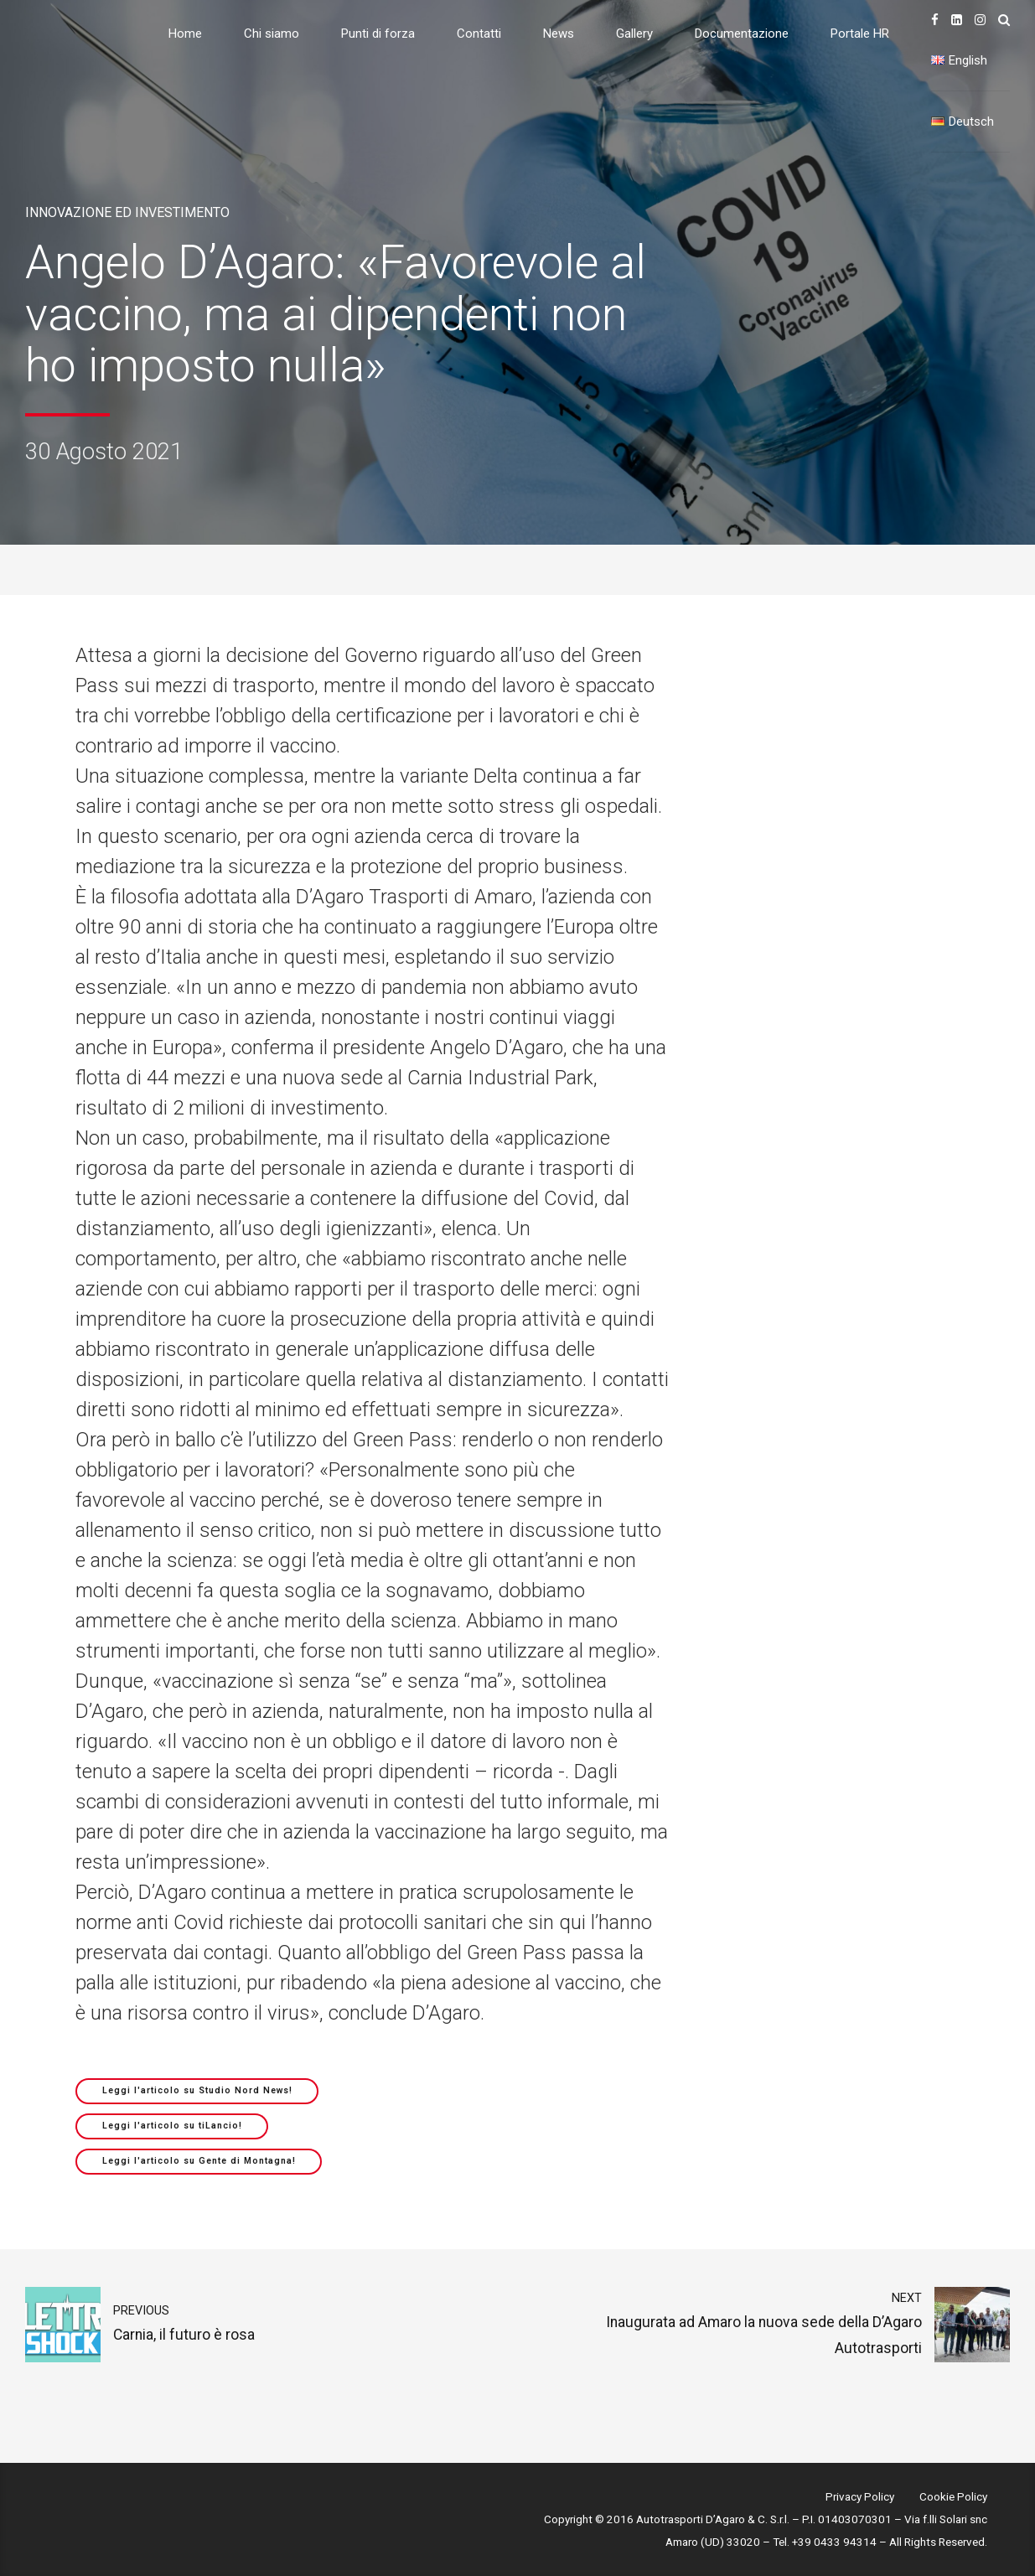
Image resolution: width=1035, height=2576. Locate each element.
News (558, 33)
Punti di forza (378, 33)
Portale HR (860, 33)
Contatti (479, 33)
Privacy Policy (859, 2496)
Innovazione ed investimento (127, 212)
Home (185, 33)
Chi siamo (271, 33)
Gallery (634, 33)
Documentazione (742, 33)
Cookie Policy (953, 2496)
